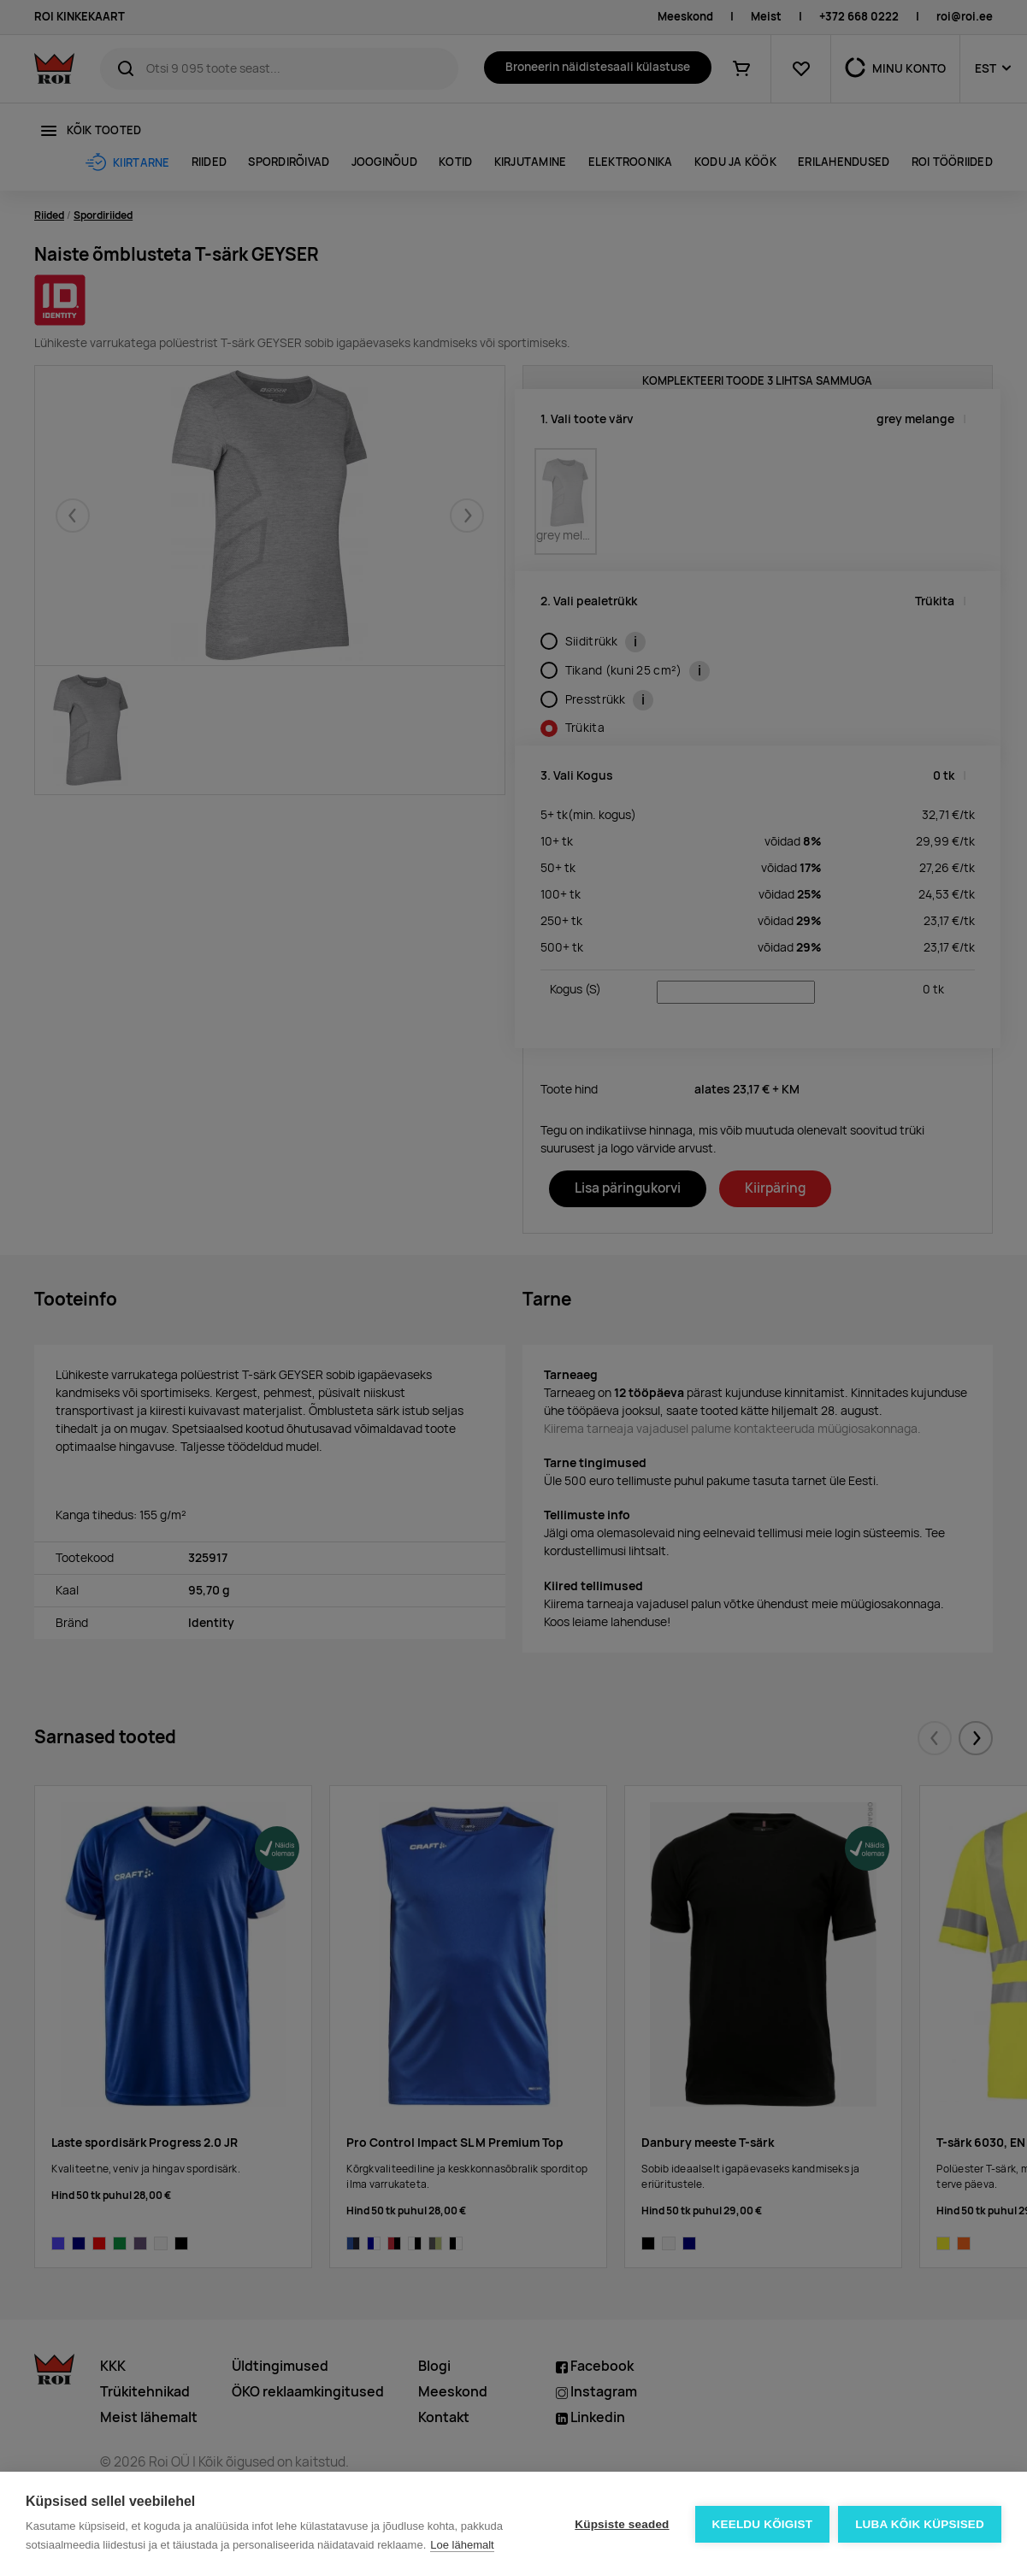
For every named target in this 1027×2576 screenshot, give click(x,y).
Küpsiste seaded (622, 2524)
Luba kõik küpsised (919, 2524)
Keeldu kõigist (762, 2524)
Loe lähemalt (461, 2544)
